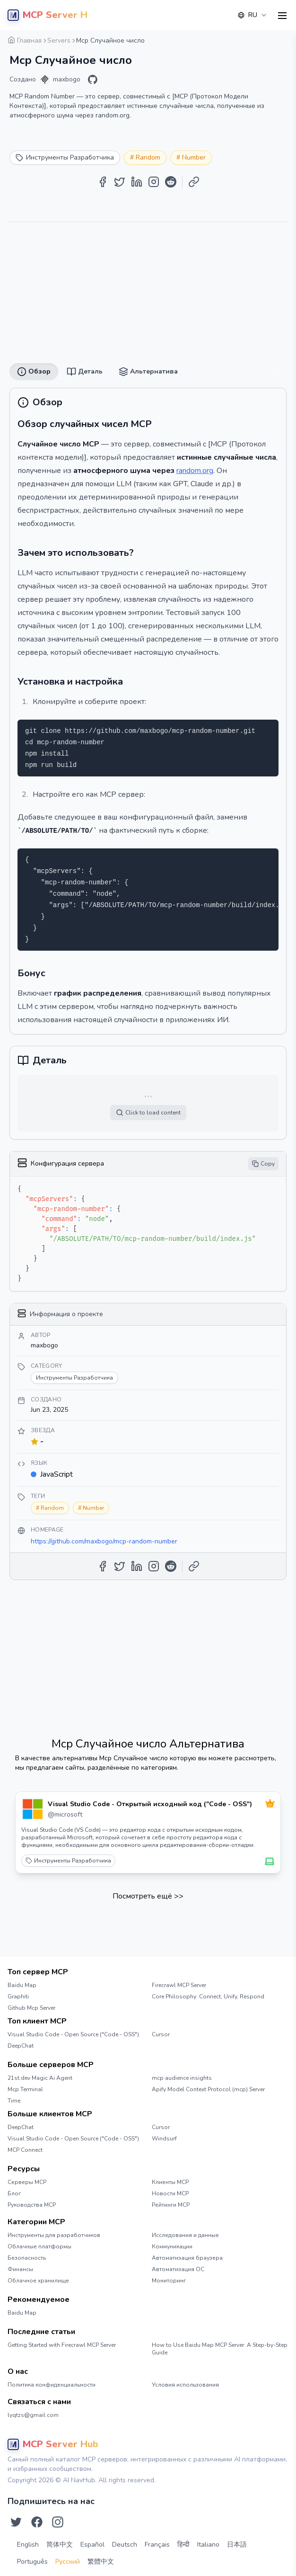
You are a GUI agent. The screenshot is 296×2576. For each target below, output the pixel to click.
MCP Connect (25, 2150)
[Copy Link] (194, 181)
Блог (14, 2193)
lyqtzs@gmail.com (33, 2415)
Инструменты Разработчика (68, 1860)
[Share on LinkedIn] (136, 181)
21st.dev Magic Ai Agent (40, 2078)
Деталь (85, 371)
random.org (194, 470)
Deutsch (124, 2544)
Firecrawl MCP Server (179, 1985)
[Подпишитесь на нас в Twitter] (16, 2522)
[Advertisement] (148, 289)
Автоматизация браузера (187, 2258)
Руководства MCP (32, 2205)
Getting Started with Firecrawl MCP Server (62, 2345)
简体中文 (59, 2544)
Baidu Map (22, 1985)
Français (157, 2544)
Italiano (208, 2544)
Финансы (20, 2269)
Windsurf (164, 2138)
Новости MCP (170, 2193)
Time (14, 2100)
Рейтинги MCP (171, 2205)
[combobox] (252, 15)
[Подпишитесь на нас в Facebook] (36, 2522)
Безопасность (27, 2258)
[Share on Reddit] (170, 181)
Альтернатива (148, 371)
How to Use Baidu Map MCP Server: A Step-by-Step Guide (219, 2348)
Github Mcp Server (31, 2008)
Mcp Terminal (25, 2089)
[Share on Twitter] (119, 181)
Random (148, 157)
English (28, 2544)
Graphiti (18, 1996)
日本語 (237, 2544)
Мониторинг (169, 2280)
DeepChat (21, 2046)
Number (194, 157)
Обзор (34, 371)
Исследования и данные (185, 2235)
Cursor (161, 2034)
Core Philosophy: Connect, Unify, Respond (208, 1996)
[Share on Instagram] (153, 181)
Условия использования (185, 2385)
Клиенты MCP (170, 2182)
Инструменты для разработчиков (54, 2235)
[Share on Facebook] (102, 181)
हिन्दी (183, 2544)
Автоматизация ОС (178, 2269)
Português (32, 2561)
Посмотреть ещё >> (148, 1896)
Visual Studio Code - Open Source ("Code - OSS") (73, 2034)
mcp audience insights (182, 2078)
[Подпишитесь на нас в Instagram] (57, 2522)
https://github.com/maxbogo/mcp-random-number (104, 1541)
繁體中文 (100, 2561)
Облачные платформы (39, 2246)
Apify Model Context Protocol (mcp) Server (208, 2089)
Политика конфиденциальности (52, 2385)
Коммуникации (172, 2246)
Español (92, 2544)
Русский (67, 2561)
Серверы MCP (27, 2182)
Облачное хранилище (38, 2280)
